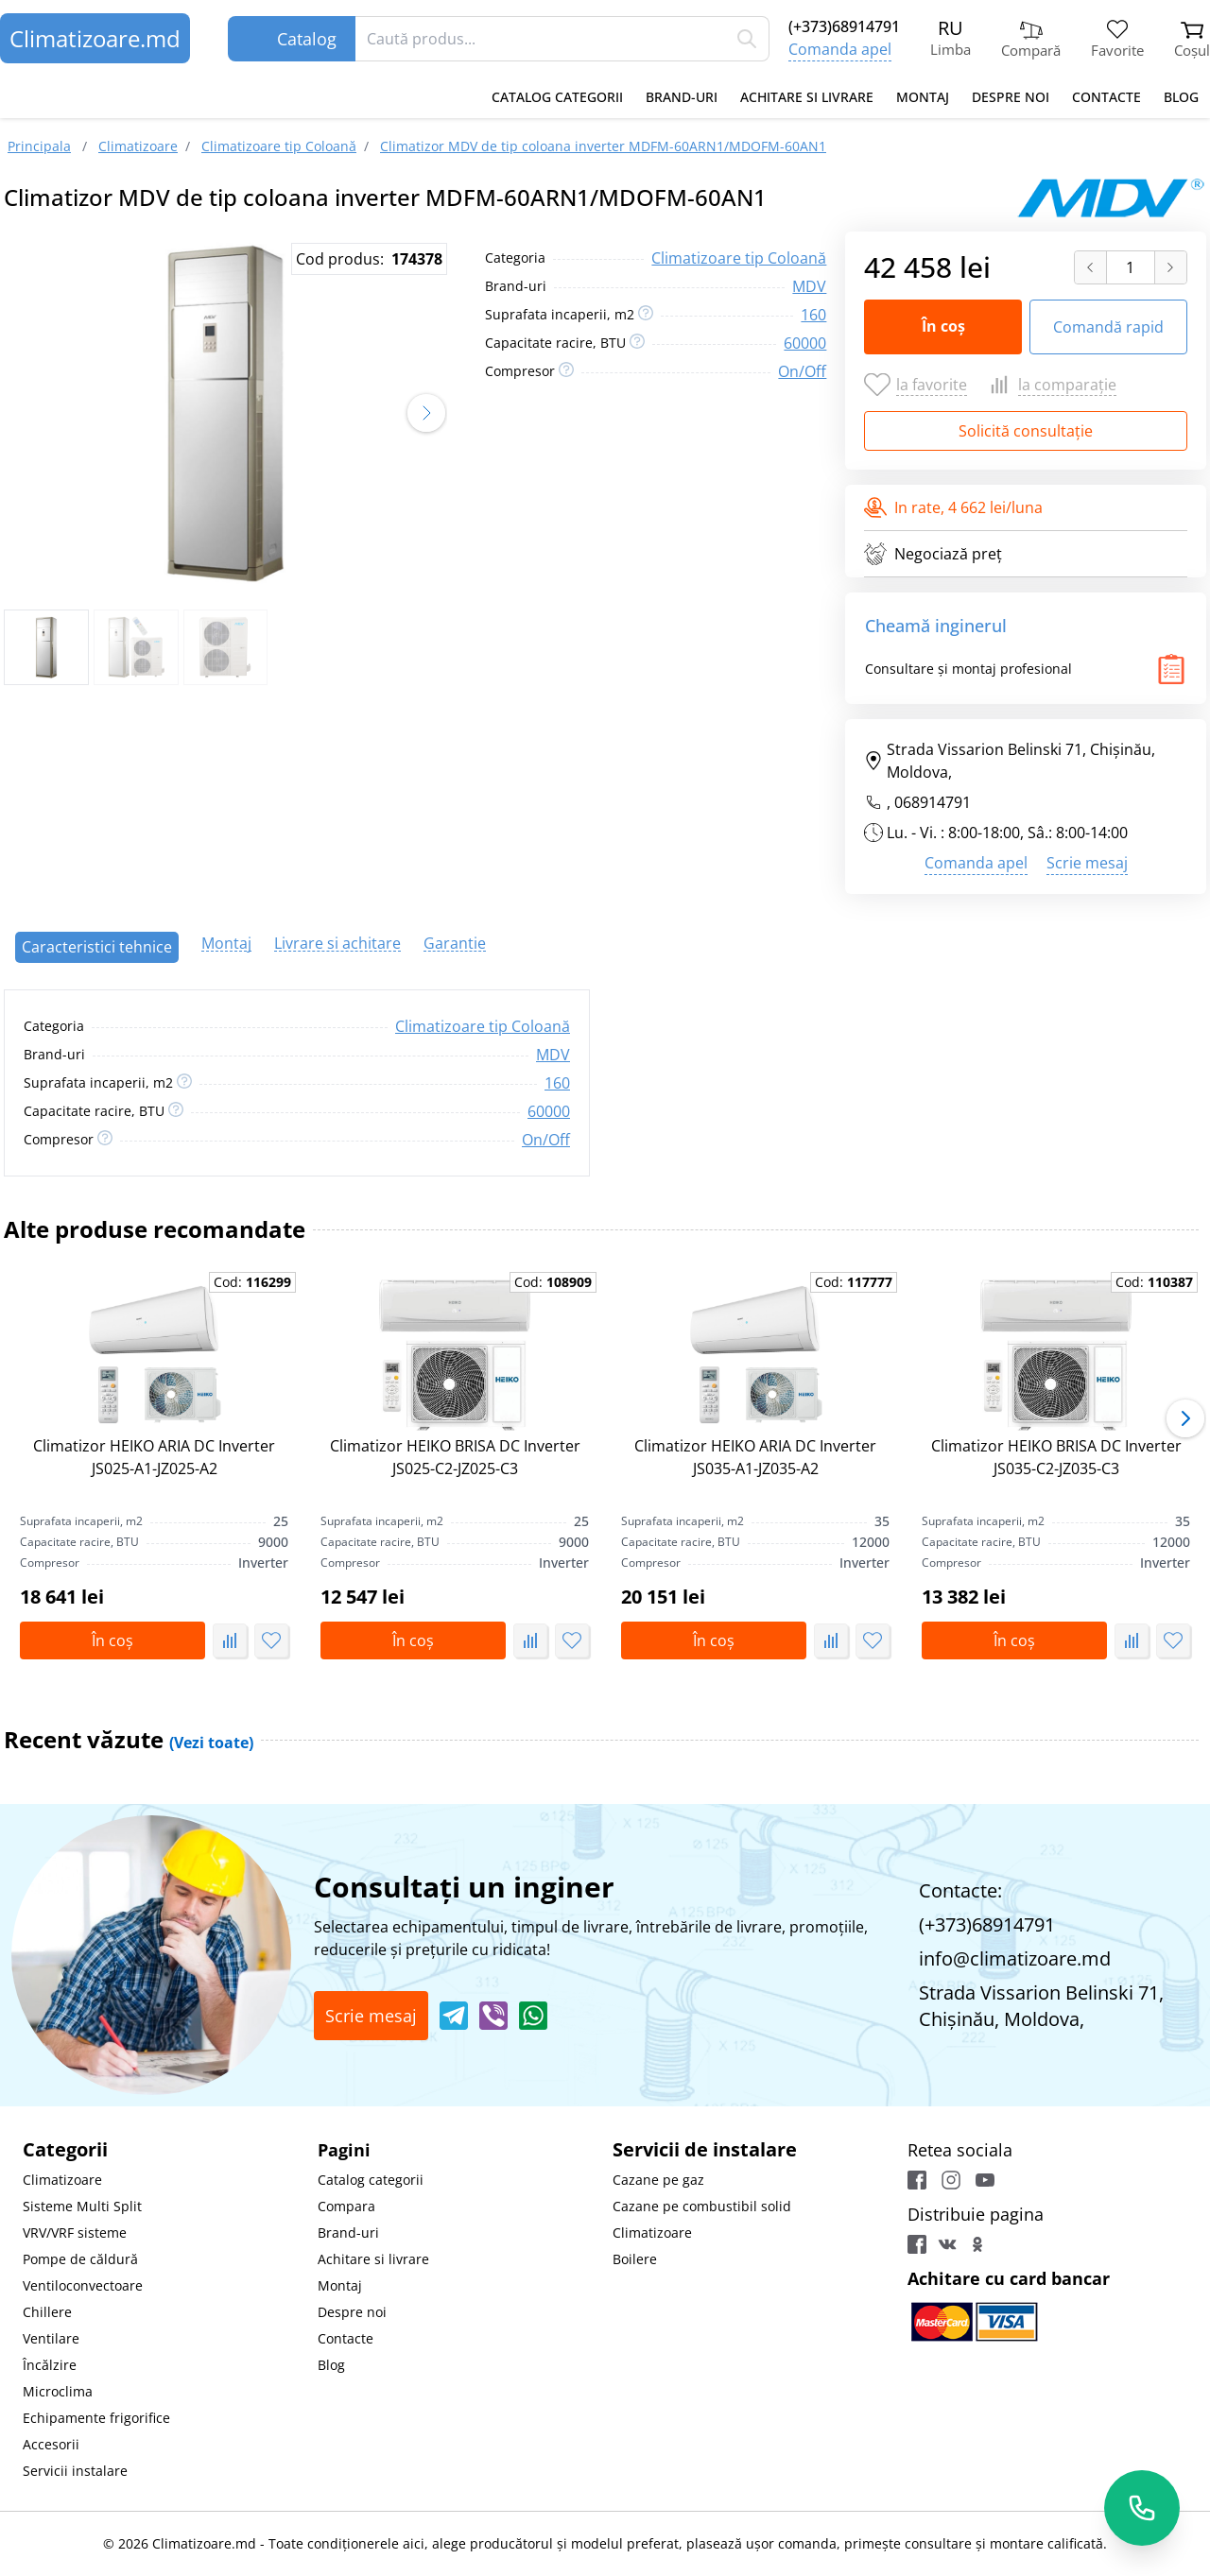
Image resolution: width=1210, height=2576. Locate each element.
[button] (426, 413)
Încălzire (50, 2365)
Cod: (252, 1282)
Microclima (58, 2391)
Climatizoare (62, 2180)
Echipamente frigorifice (96, 2418)
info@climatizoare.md (1015, 1958)
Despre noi (1010, 97)
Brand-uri (681, 97)
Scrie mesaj (1087, 862)
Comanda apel (839, 49)
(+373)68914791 (844, 26)
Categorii (65, 2149)
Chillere (47, 2312)
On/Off (802, 371)
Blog (1181, 97)
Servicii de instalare (705, 2149)
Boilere (635, 2259)
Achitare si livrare (806, 97)
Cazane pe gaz (658, 2180)
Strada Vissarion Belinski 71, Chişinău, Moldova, (1009, 760)
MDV (809, 286)
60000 (805, 343)
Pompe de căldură (80, 2259)
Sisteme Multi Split (82, 2206)
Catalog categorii (557, 97)
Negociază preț (933, 553)
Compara (346, 2206)
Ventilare (51, 2338)
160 (813, 314)
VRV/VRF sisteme (75, 2232)
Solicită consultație (1026, 431)
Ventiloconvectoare (83, 2285)
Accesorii (51, 2444)
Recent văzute (128, 1740)
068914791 (932, 802)
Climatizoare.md (95, 38)
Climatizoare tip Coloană (738, 258)
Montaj (922, 97)
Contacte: (960, 1890)
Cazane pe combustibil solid (702, 2206)
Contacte (1106, 97)
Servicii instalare (75, 2471)
